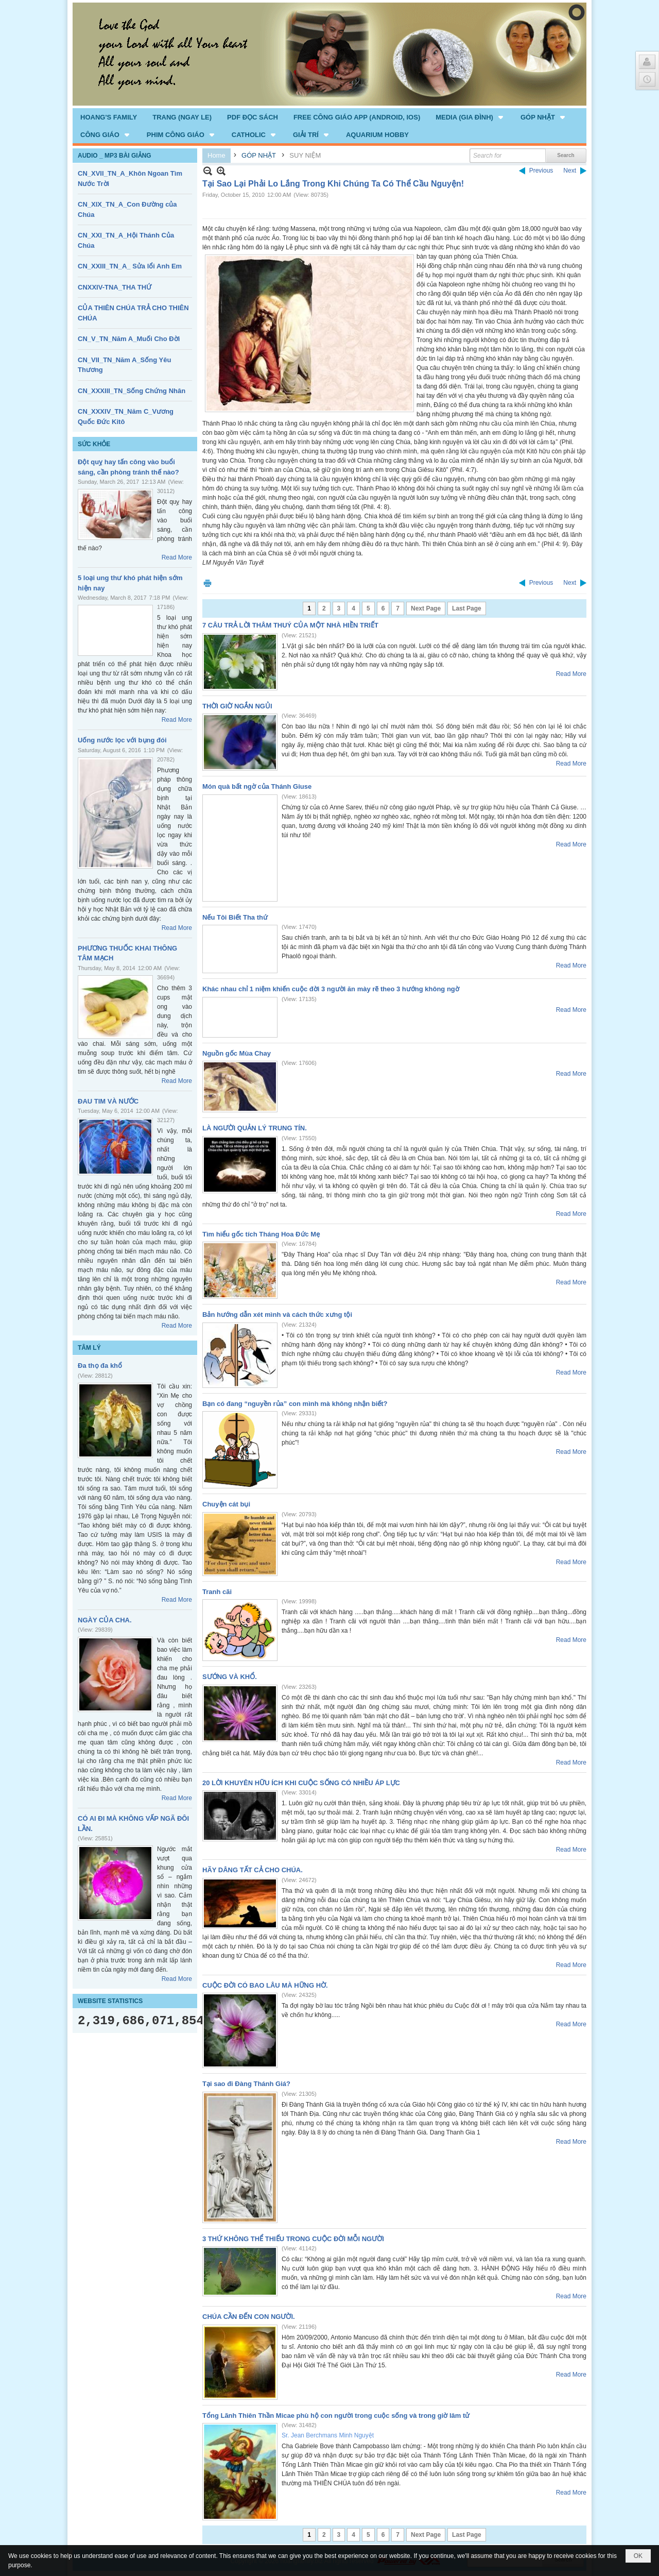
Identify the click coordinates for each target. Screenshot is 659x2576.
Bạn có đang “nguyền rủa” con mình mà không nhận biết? (295, 1404)
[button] (470, 117)
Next (569, 170)
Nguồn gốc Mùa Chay (236, 1053)
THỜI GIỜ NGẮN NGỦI (237, 706)
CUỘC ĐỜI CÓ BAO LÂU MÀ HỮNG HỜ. (265, 1985)
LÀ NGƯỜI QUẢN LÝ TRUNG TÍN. (254, 1128)
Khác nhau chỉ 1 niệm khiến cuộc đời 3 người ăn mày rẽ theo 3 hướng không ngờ (330, 989)
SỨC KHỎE (94, 444)
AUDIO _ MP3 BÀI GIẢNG (114, 155)
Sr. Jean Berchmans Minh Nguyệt (328, 2435)
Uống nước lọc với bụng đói (122, 740)
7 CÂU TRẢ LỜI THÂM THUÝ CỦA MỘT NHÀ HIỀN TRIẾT (290, 625)
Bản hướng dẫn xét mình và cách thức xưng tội (277, 1314)
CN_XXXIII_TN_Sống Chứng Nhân (131, 391)
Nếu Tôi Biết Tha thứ (235, 917)
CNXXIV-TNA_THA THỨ (114, 287)
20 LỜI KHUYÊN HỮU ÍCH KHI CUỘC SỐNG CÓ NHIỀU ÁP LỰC (301, 1783)
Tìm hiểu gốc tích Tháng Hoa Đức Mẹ (261, 1234)
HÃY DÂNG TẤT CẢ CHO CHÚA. (252, 1870)
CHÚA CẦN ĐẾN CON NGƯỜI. (248, 2316)
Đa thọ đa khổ (100, 1365)
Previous (541, 170)
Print (207, 583)
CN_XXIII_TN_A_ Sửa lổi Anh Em (130, 266)
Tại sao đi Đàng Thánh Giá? (246, 2084)
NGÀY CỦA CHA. (105, 1620)
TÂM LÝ (89, 1347)
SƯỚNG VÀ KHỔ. (229, 1677)
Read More (177, 557)
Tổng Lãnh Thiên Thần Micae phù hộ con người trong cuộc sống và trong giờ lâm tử (336, 2415)
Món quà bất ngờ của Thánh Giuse (256, 786)
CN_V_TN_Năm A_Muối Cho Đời (129, 339)
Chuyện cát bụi (226, 1504)
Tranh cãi (217, 1592)
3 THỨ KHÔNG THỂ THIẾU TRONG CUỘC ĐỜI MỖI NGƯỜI (293, 2239)
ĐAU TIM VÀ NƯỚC (108, 1101)
